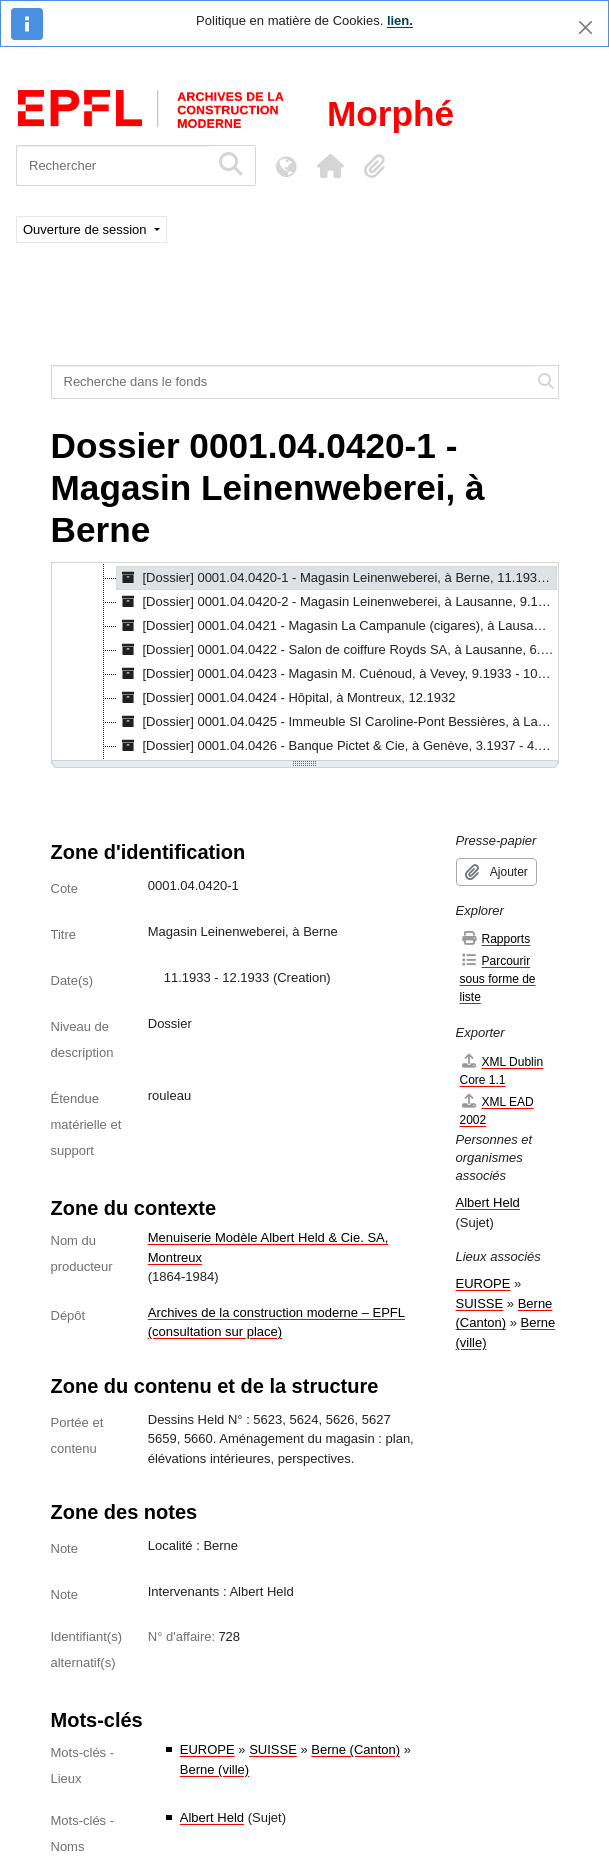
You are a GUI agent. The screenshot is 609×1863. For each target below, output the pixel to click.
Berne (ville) (214, 1769)
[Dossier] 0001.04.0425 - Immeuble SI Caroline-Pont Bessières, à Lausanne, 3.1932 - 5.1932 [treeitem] (337, 722)
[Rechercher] (112, 165)
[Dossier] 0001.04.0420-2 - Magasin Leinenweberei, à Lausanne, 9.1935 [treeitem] (337, 602)
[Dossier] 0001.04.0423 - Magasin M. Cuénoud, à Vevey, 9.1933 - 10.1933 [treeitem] (337, 674)
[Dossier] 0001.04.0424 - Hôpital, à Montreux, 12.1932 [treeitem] (286, 698)
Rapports (495, 938)
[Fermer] (585, 27)
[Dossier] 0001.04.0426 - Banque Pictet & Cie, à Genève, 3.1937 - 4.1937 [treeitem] (337, 746)
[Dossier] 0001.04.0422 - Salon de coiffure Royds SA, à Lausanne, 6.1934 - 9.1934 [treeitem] (337, 650)
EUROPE (207, 1749)
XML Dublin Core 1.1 (502, 1070)
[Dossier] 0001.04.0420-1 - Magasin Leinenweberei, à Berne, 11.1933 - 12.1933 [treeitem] (337, 578)
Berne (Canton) (355, 1749)
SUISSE (273, 1749)
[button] (330, 166)
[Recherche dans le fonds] (293, 382)
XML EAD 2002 (497, 1110)
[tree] (305, 663)
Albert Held (212, 1817)
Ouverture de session (86, 229)
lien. (400, 20)
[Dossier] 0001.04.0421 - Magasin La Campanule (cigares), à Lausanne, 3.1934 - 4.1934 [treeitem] (337, 626)
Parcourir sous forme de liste (498, 978)
